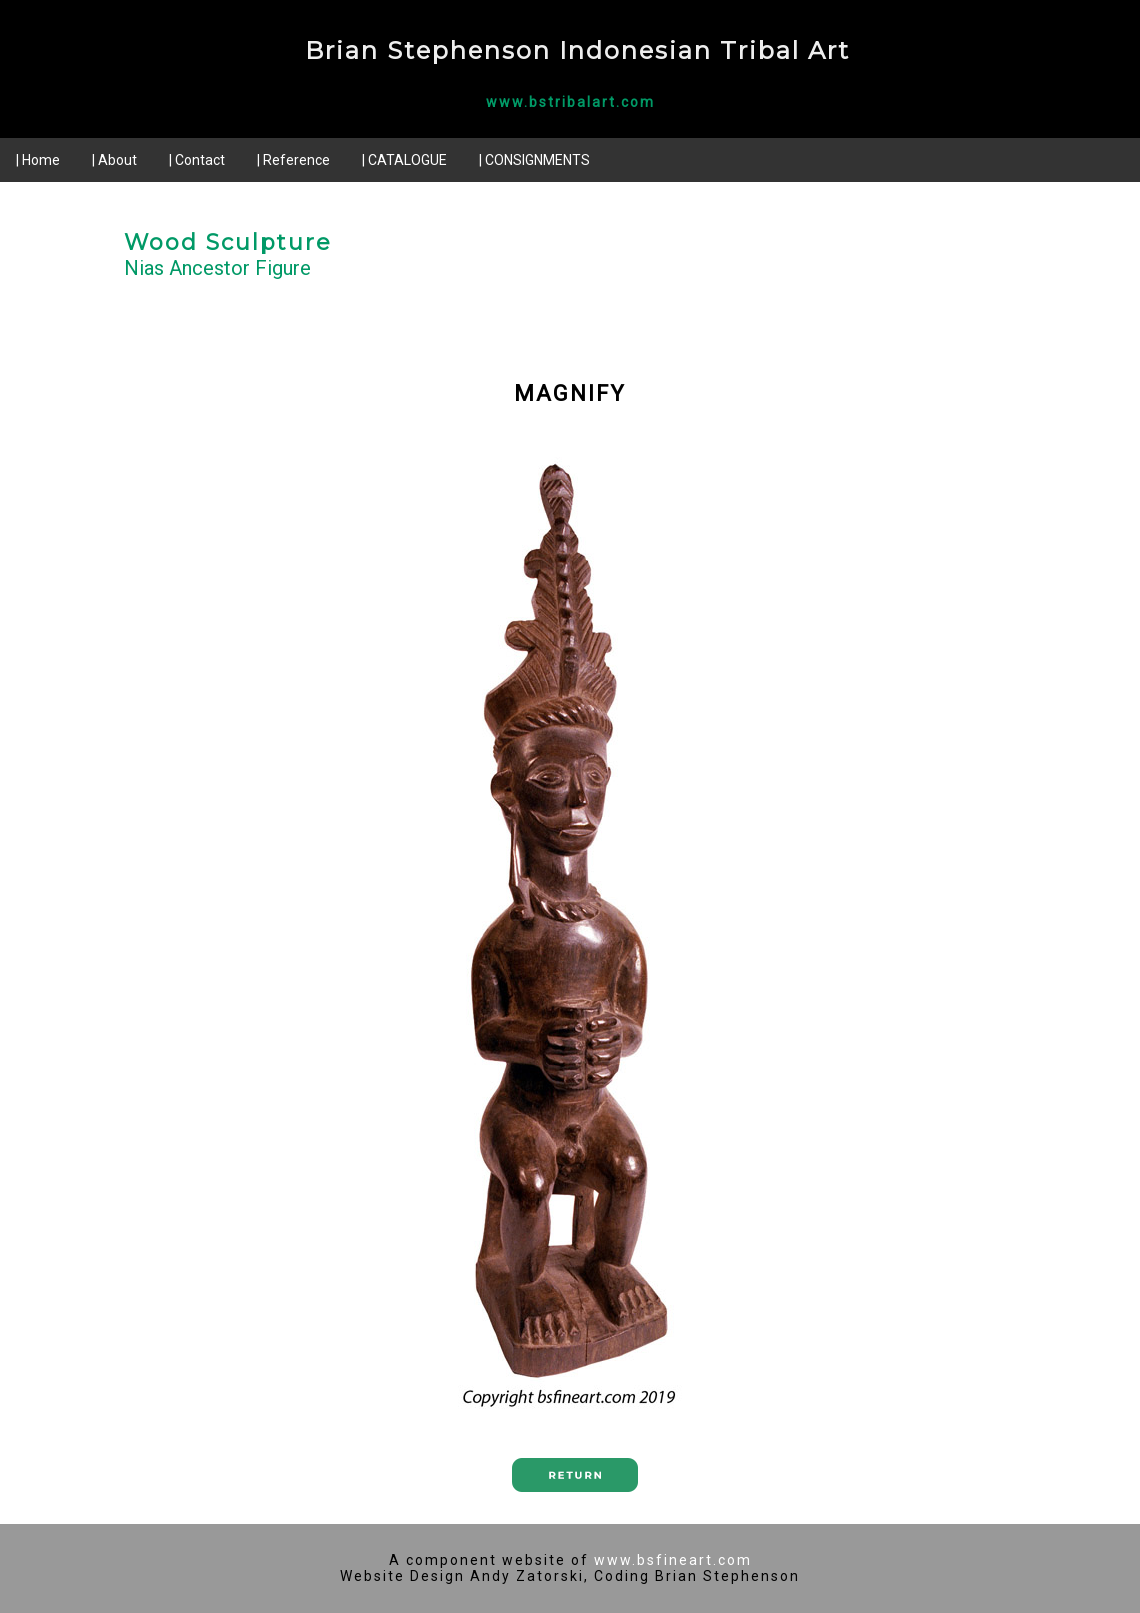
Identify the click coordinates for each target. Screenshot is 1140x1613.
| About (114, 160)
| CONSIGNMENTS (534, 160)
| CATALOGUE (404, 160)
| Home (38, 160)
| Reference (293, 160)
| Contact (197, 160)
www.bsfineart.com (673, 1560)
